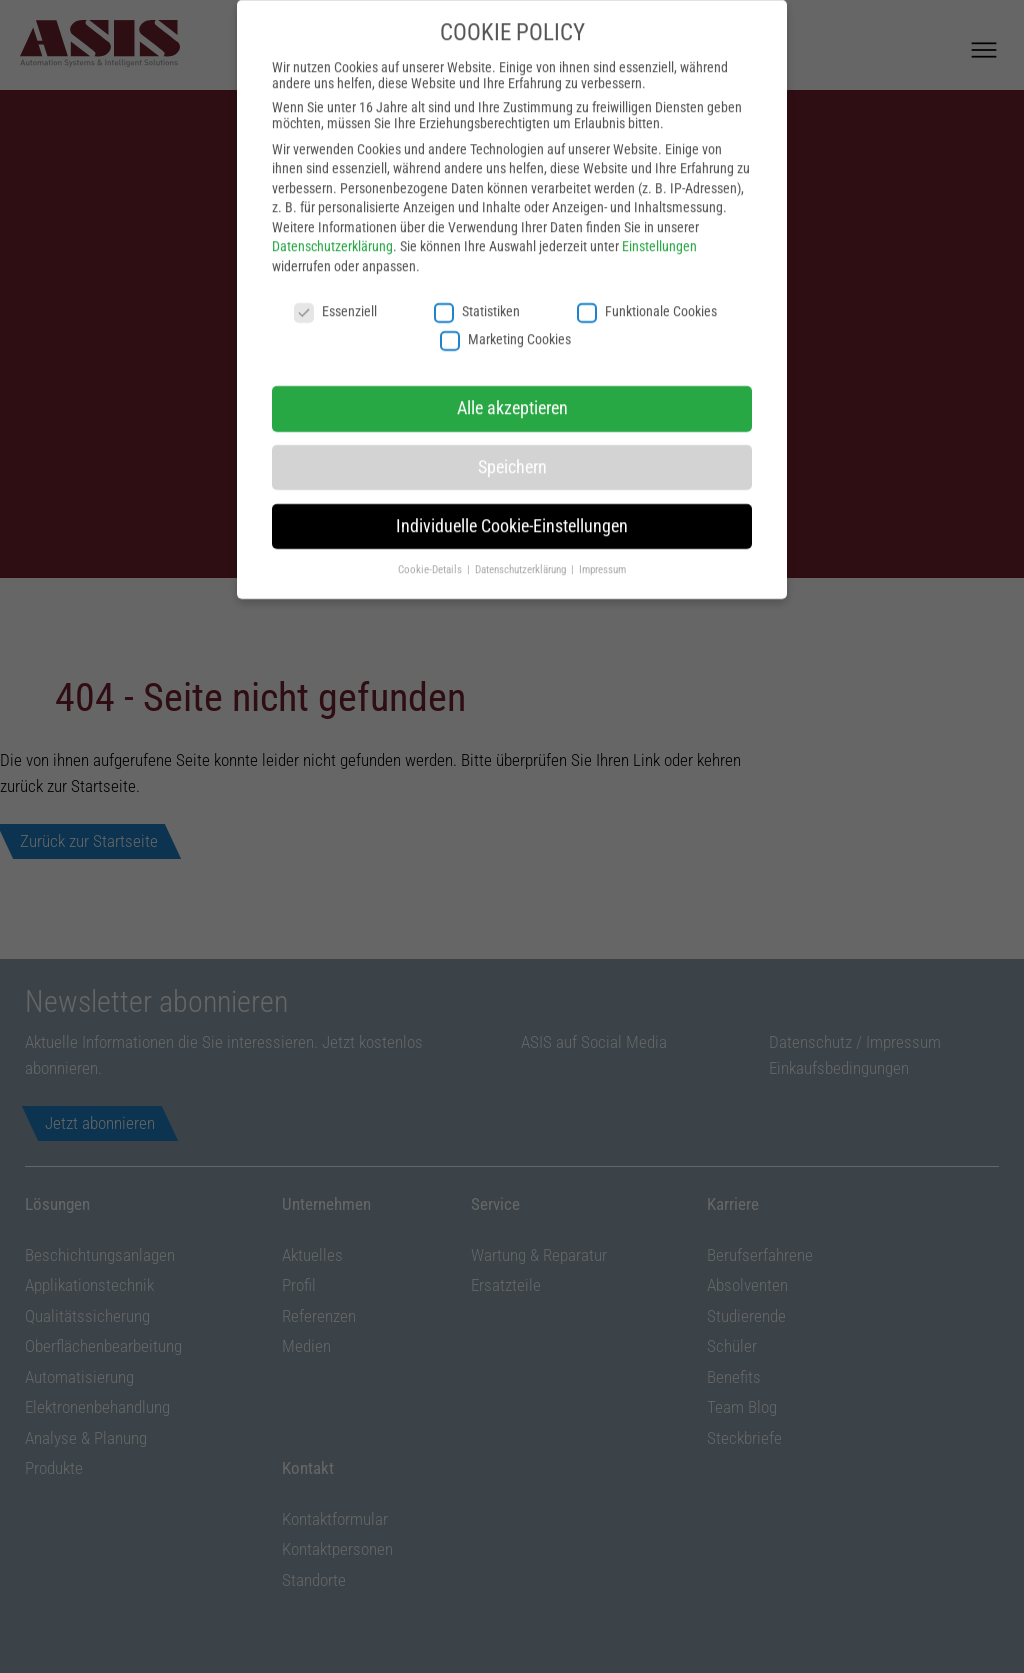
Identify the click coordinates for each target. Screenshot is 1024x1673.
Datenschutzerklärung (332, 232)
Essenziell (335, 296)
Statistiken (477, 296)
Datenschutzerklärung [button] (522, 554)
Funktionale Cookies (647, 296)
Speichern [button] (512, 452)
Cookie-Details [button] (431, 554)
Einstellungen (659, 232)
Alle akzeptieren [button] (512, 393)
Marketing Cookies (505, 325)
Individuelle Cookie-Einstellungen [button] (512, 511)
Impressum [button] (602, 554)
